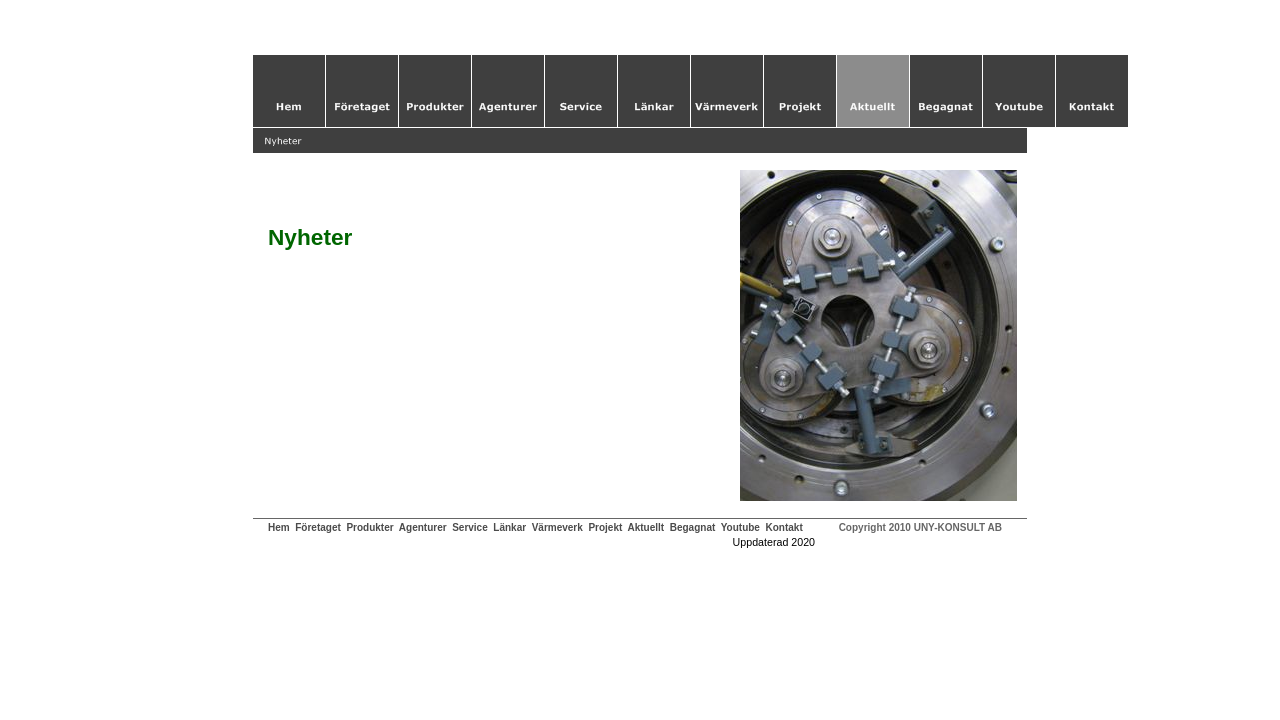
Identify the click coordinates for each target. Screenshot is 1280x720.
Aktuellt (645, 527)
